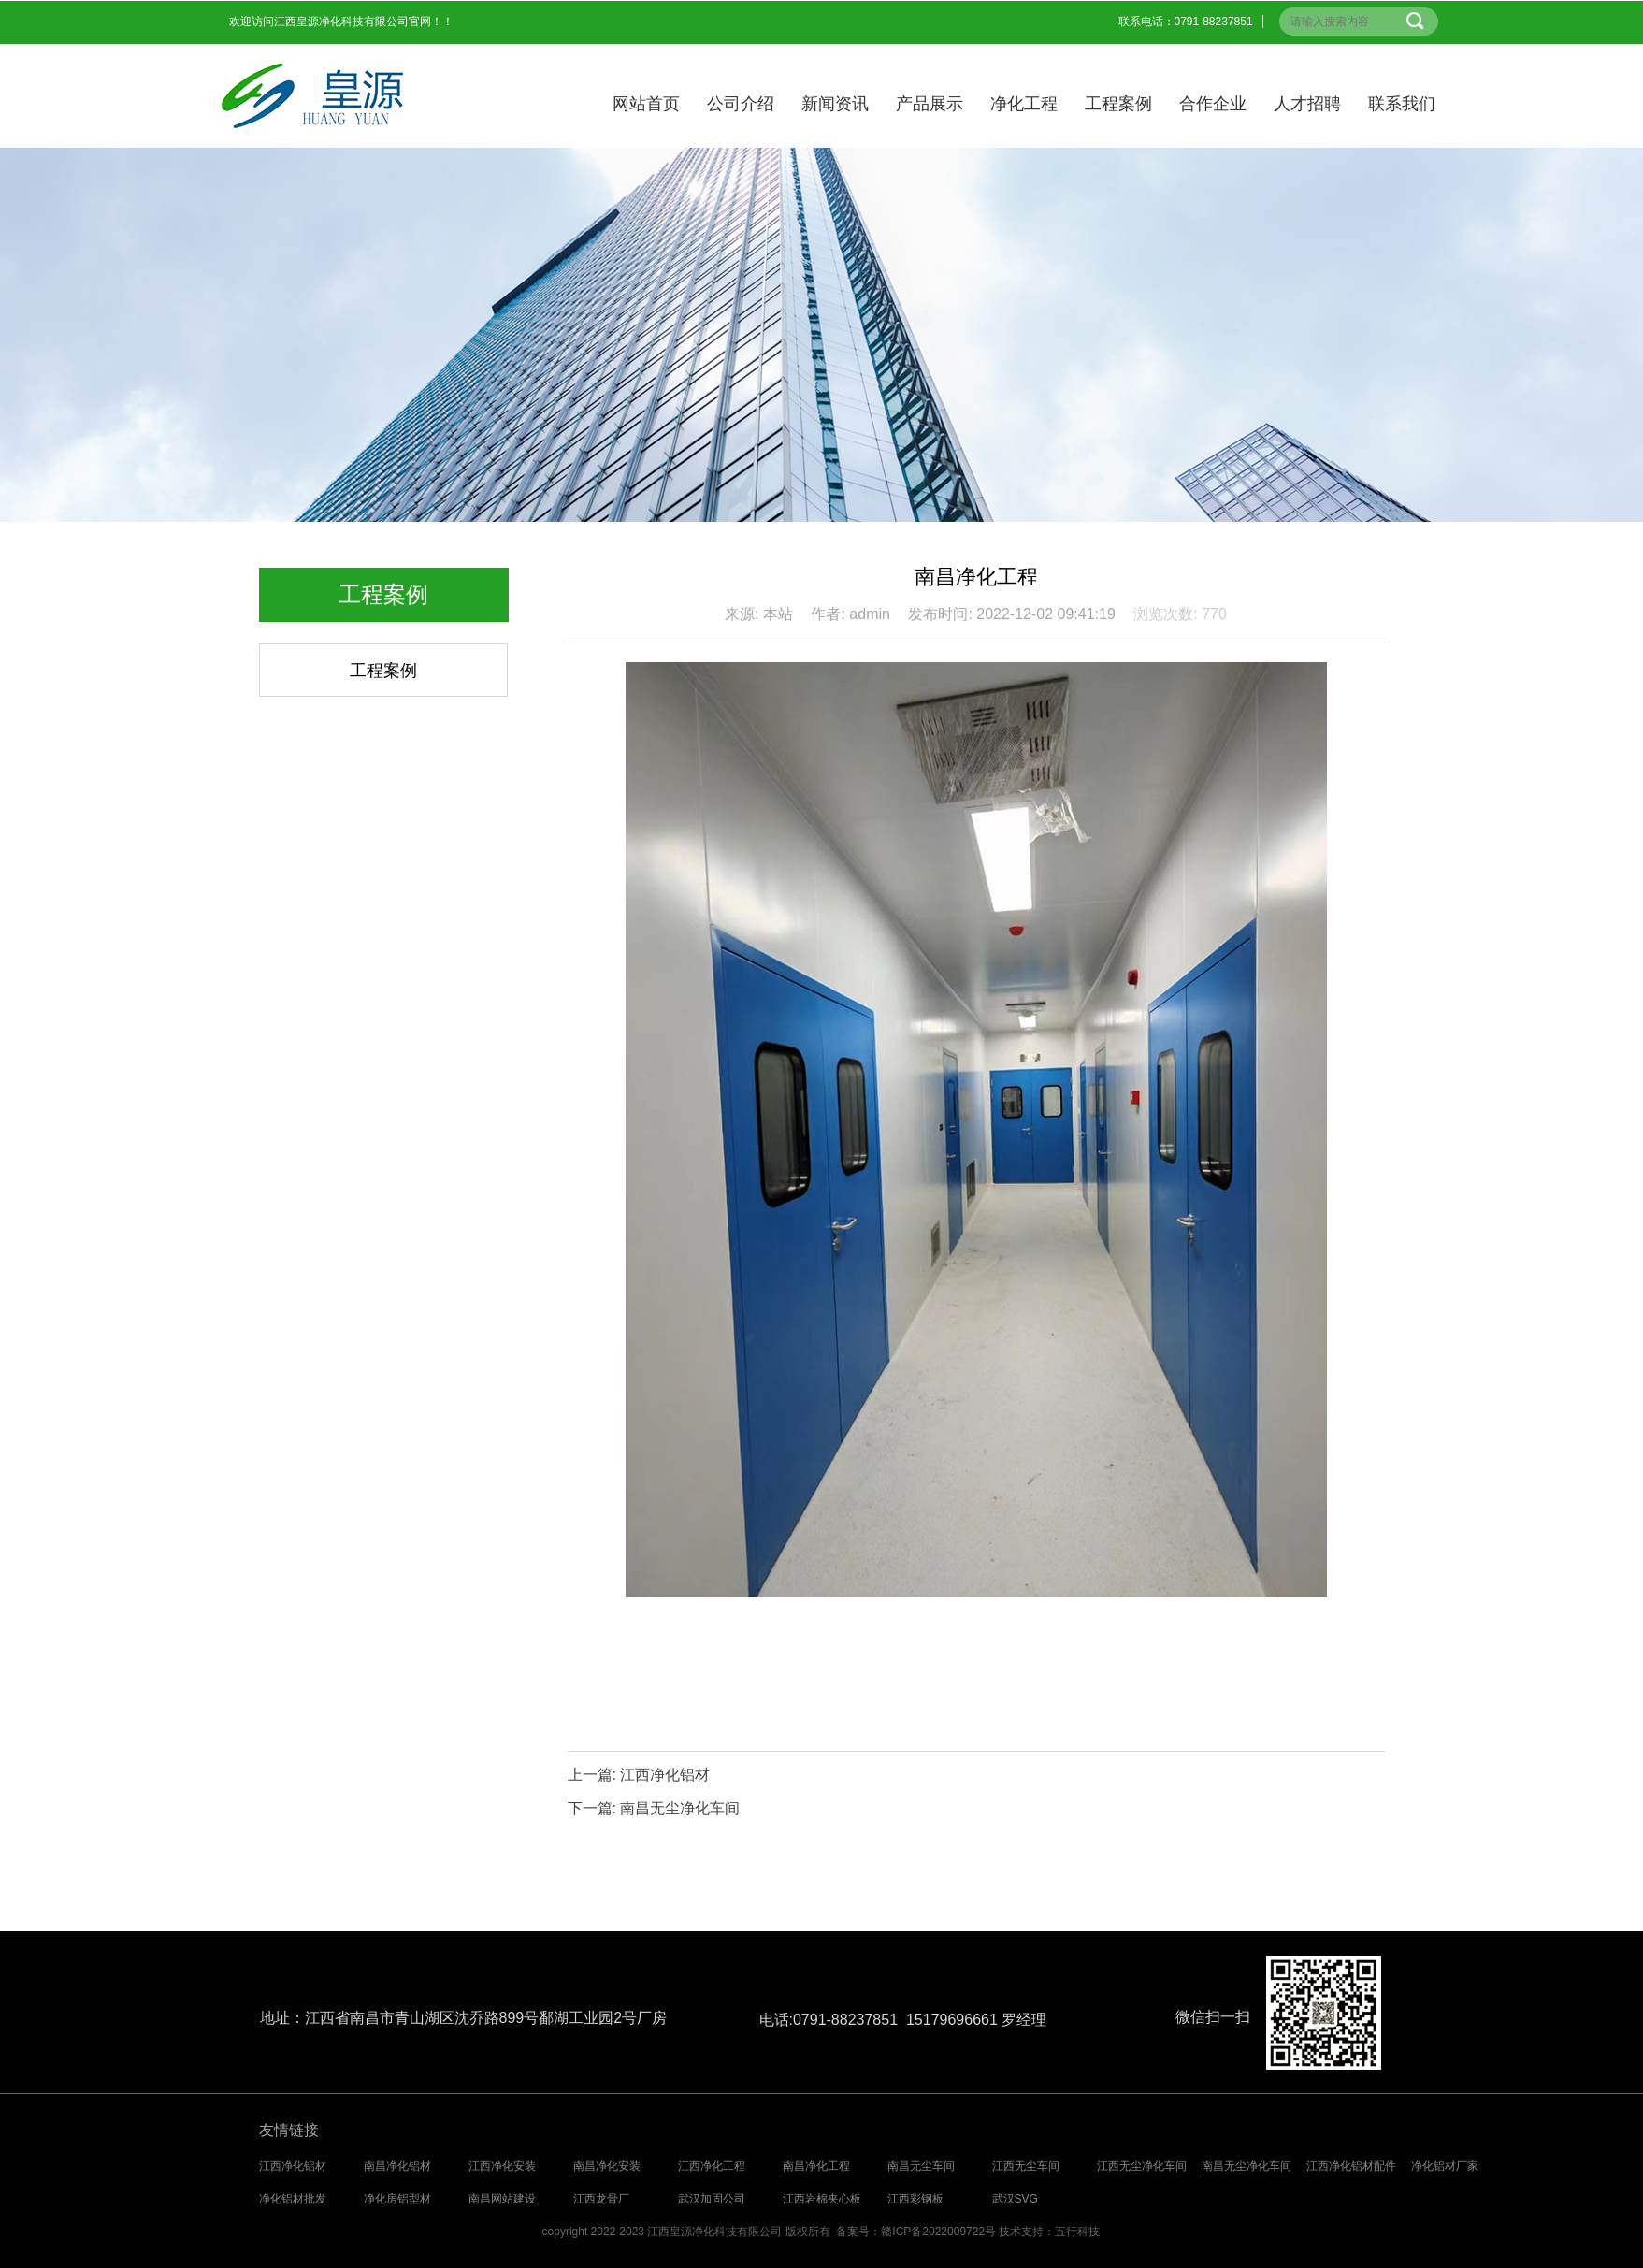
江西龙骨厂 (601, 2198)
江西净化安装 (502, 2166)
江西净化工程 (711, 2166)
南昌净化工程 (816, 2166)
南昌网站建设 (502, 2198)
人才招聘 (1307, 103)
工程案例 (1118, 103)
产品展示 (929, 103)
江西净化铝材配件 (1351, 2166)
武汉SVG (1015, 2198)
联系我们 (1401, 103)
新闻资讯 (835, 103)
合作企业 (1213, 103)
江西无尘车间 (1025, 2166)
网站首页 (646, 103)
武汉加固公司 (711, 2198)
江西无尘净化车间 (1142, 2166)
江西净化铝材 (665, 1775)
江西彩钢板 (915, 2198)
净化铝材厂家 (1444, 2166)
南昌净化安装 (607, 2166)
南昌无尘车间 (921, 2166)
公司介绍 (740, 103)
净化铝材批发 (292, 2198)
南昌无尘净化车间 (680, 1808)
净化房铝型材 (397, 2198)
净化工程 (1024, 103)
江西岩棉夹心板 (822, 2198)
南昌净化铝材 (397, 2166)
